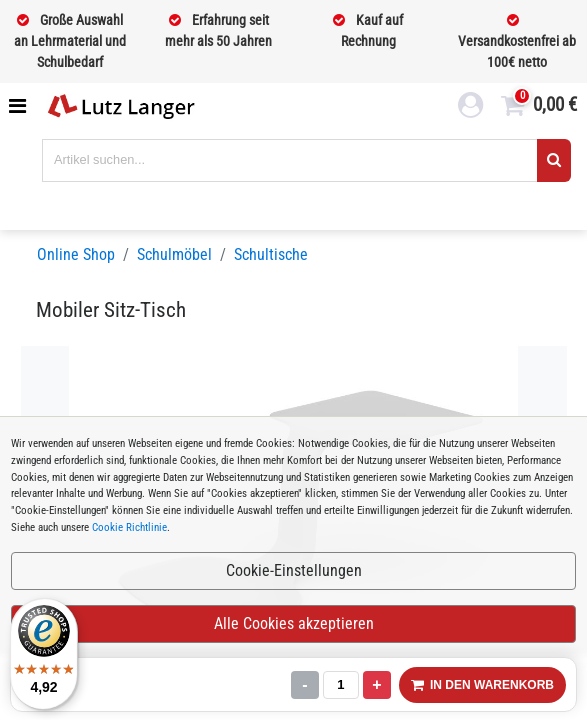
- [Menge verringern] (304, 684)
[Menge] (341, 685)
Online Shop (76, 254)
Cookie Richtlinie (129, 527)
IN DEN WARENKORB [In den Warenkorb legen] (482, 685)
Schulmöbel (174, 254)
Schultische (271, 254)
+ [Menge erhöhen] (376, 684)
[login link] (471, 108)
